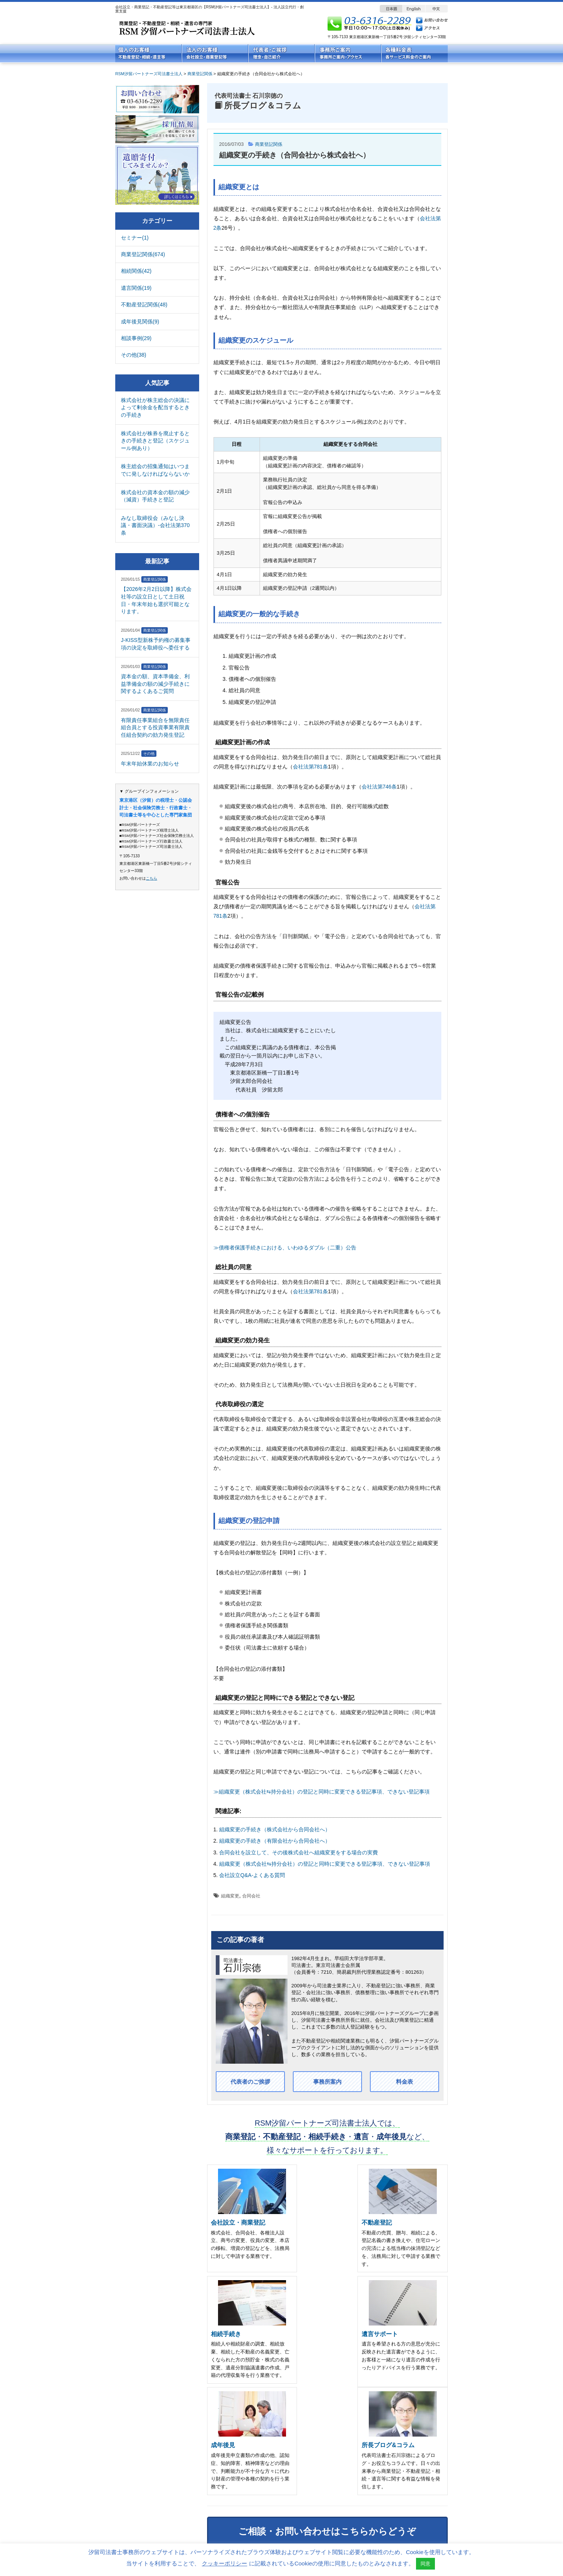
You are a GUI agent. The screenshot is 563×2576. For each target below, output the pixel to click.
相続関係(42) (136, 271)
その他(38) (133, 355)
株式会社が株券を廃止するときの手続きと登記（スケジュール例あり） (155, 440)
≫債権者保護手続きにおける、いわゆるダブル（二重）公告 (284, 1248)
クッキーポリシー (224, 2563)
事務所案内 (327, 2081)
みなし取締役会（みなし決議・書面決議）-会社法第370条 (155, 525)
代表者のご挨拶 (250, 2081)
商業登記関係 (270, 144)
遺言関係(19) (136, 288)
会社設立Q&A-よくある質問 (252, 1875)
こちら (151, 878)
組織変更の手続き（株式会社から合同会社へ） (274, 1829)
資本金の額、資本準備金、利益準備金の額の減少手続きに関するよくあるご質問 (155, 683)
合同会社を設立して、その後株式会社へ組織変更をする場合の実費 (298, 1852)
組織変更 (230, 1896)
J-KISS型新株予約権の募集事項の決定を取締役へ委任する (155, 644)
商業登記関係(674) (143, 254)
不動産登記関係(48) (144, 305)
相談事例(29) (136, 338)
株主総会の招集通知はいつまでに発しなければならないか (155, 470)
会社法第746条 (379, 787)
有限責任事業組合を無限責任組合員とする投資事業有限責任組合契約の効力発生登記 (155, 727)
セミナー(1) (134, 238)
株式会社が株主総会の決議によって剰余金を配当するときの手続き (155, 407)
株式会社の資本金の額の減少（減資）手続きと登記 (155, 496)
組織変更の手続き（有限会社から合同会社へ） (274, 1841)
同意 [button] (425, 2564)
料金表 (404, 2081)
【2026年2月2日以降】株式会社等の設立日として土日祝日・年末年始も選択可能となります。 (156, 600)
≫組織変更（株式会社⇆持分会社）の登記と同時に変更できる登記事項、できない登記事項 (321, 1792)
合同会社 (251, 1896)
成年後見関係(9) (140, 322)
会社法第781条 (310, 767)
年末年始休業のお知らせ (150, 764)
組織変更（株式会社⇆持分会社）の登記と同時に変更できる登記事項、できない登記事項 (324, 1864)
